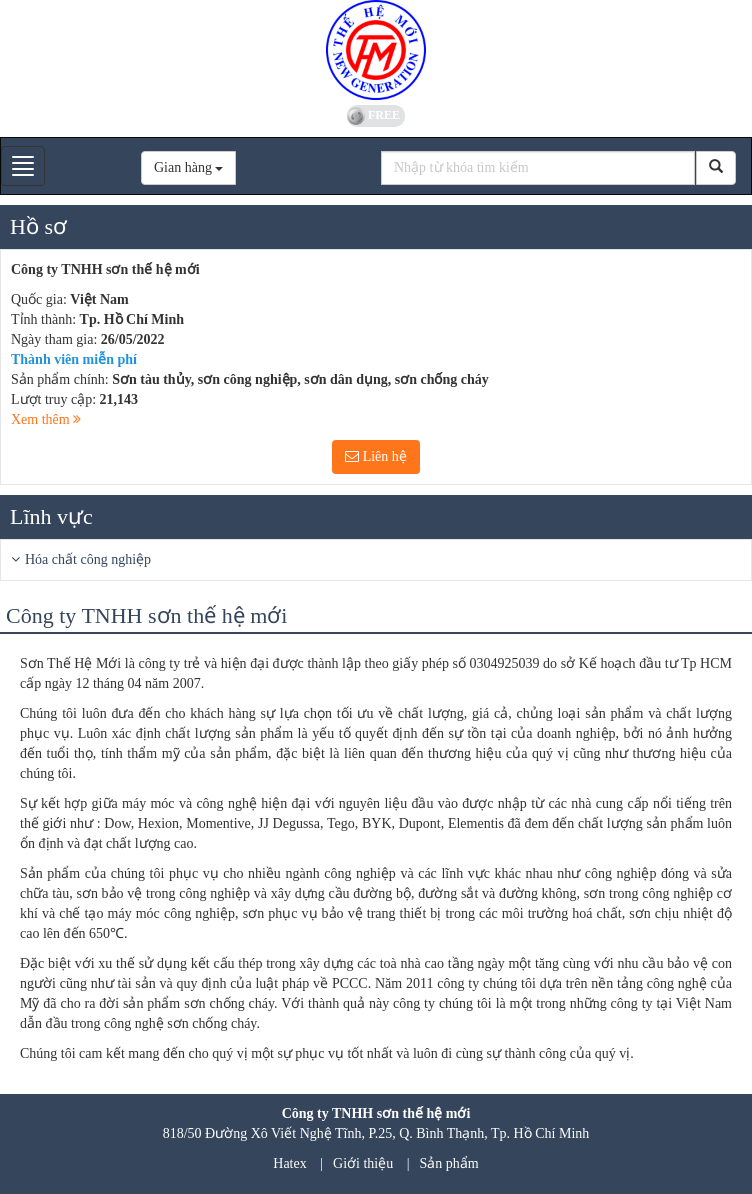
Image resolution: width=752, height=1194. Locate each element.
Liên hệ (376, 456)
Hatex (289, 1163)
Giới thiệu (363, 1163)
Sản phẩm (449, 1163)
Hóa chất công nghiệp (88, 559)
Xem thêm (46, 419)
